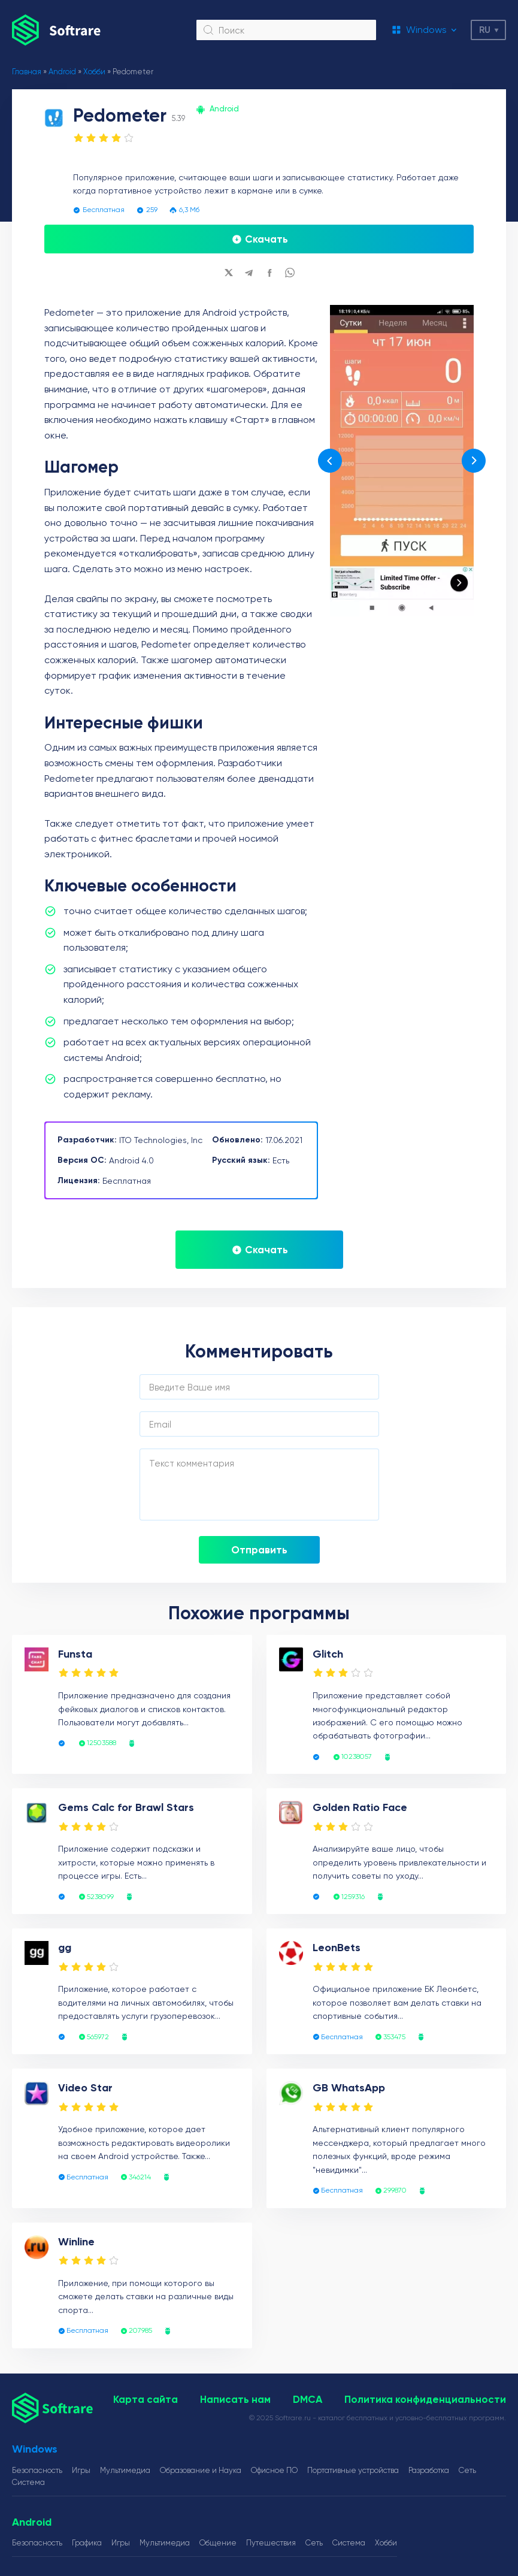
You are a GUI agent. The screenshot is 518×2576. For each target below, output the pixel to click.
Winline (76, 2241)
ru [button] (484, 30)
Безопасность (37, 2470)
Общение (218, 2542)
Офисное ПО (274, 2470)
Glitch (328, 1654)
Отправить (259, 1550)
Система (28, 2482)
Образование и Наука (200, 2470)
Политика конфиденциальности (425, 2399)
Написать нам (235, 2399)
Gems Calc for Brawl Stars (126, 1807)
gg (64, 1947)
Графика (87, 2542)
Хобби (94, 71)
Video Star (85, 2087)
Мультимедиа (125, 2470)
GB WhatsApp (349, 2087)
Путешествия (271, 2542)
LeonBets (337, 1947)
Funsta (75, 1654)
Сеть (467, 2470)
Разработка (428, 2470)
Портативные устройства (353, 2470)
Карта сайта (145, 2399)
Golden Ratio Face (360, 1807)
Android (62, 71)
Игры (81, 2470)
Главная (26, 71)
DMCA (307, 2399)
